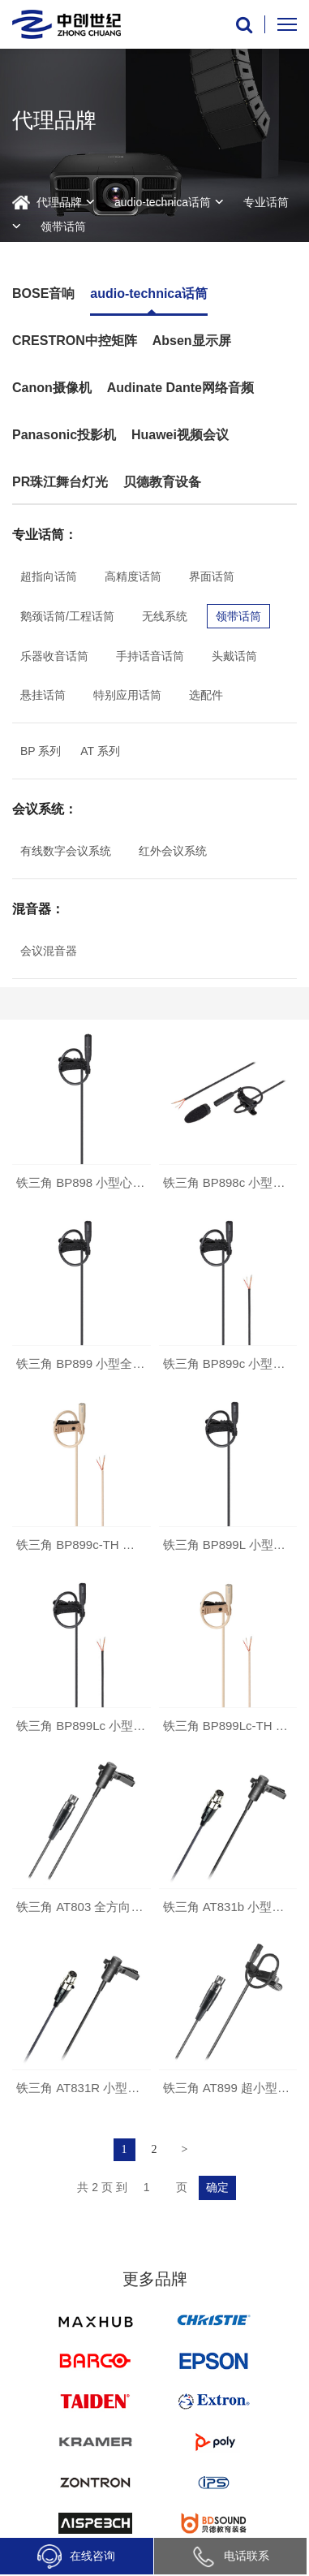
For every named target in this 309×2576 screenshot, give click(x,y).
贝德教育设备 (162, 482)
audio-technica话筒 (162, 202)
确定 (217, 2187)
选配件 (206, 694)
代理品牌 (59, 202)
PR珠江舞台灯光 (60, 482)
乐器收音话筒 (54, 655)
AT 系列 (100, 750)
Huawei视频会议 (180, 435)
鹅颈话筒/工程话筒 (67, 616)
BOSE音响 (43, 293)
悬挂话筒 (43, 694)
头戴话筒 (234, 655)
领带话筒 (63, 226)
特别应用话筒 (127, 694)
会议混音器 (48, 950)
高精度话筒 (133, 576)
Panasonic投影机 (64, 435)
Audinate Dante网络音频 (180, 388)
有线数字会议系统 (65, 850)
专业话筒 (266, 202)
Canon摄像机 (52, 388)
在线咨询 (76, 2556)
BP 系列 (40, 750)
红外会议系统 (173, 850)
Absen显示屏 (191, 340)
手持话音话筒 (150, 655)
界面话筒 (211, 576)
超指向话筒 (48, 576)
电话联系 (230, 2555)
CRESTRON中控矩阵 (74, 340)
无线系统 (164, 616)
